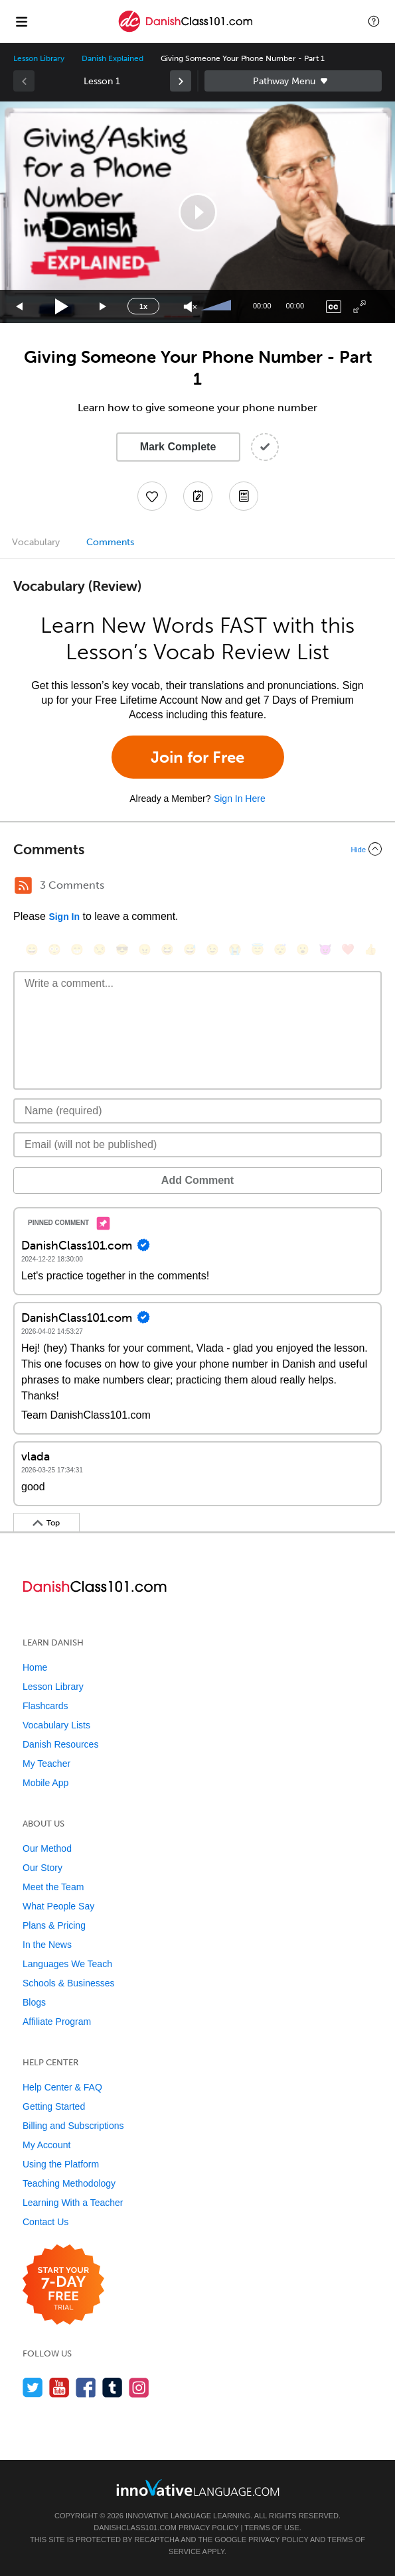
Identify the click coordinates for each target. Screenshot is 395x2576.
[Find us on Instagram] (139, 2387)
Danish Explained (112, 58)
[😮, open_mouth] (302, 949)
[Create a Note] (197, 496)
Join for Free (197, 757)
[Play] (62, 306)
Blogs (34, 2002)
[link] (180, 81)
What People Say (58, 1906)
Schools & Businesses (69, 1983)
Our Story (42, 1867)
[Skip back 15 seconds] (20, 306)
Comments (110, 542)
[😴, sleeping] (280, 949)
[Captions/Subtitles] (333, 306)
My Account (46, 2145)
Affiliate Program (57, 2021)
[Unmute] (190, 306)
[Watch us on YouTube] (59, 2387)
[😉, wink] (212, 949)
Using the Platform (61, 2164)
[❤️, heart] (348, 949)
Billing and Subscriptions (73, 2125)
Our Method (47, 1848)
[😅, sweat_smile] (190, 949)
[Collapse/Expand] (197, 849)
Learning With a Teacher (73, 2202)
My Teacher (46, 1763)
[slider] (217, 306)
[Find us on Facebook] (86, 2387)
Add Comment (197, 1180)
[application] (197, 212)
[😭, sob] (235, 949)
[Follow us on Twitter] (33, 2387)
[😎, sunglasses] (122, 949)
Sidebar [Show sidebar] (293, 81)
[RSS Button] (23, 885)
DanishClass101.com (135, 2528)
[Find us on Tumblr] (112, 2387)
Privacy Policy (208, 2528)
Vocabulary (36, 542)
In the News (47, 1944)
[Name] (197, 1111)
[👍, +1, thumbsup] (370, 949)
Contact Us (45, 2222)
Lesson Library (38, 58)
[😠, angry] (144, 949)
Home (35, 1667)
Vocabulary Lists (56, 1725)
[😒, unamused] (99, 949)
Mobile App (45, 1782)
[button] (374, 21)
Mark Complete (178, 446)
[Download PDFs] (243, 496)
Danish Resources (60, 1744)
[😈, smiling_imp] (325, 949)
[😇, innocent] (257, 949)
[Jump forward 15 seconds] (104, 306)
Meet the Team (53, 1887)
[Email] (197, 1144)
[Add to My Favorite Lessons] (152, 496)
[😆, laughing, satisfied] (167, 949)
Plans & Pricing (54, 1925)
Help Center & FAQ (62, 2087)
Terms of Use (271, 2528)
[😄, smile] (32, 949)
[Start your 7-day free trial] (63, 2285)
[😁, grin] (77, 949)
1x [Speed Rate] (143, 306)
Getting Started (54, 2106)
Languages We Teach (67, 1964)
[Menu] (21, 21)
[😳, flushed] (54, 949)
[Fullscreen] (359, 306)
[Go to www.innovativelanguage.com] (197, 2487)
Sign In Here (240, 798)
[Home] (186, 30)
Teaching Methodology (69, 2183)
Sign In (64, 916)
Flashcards (45, 1706)
